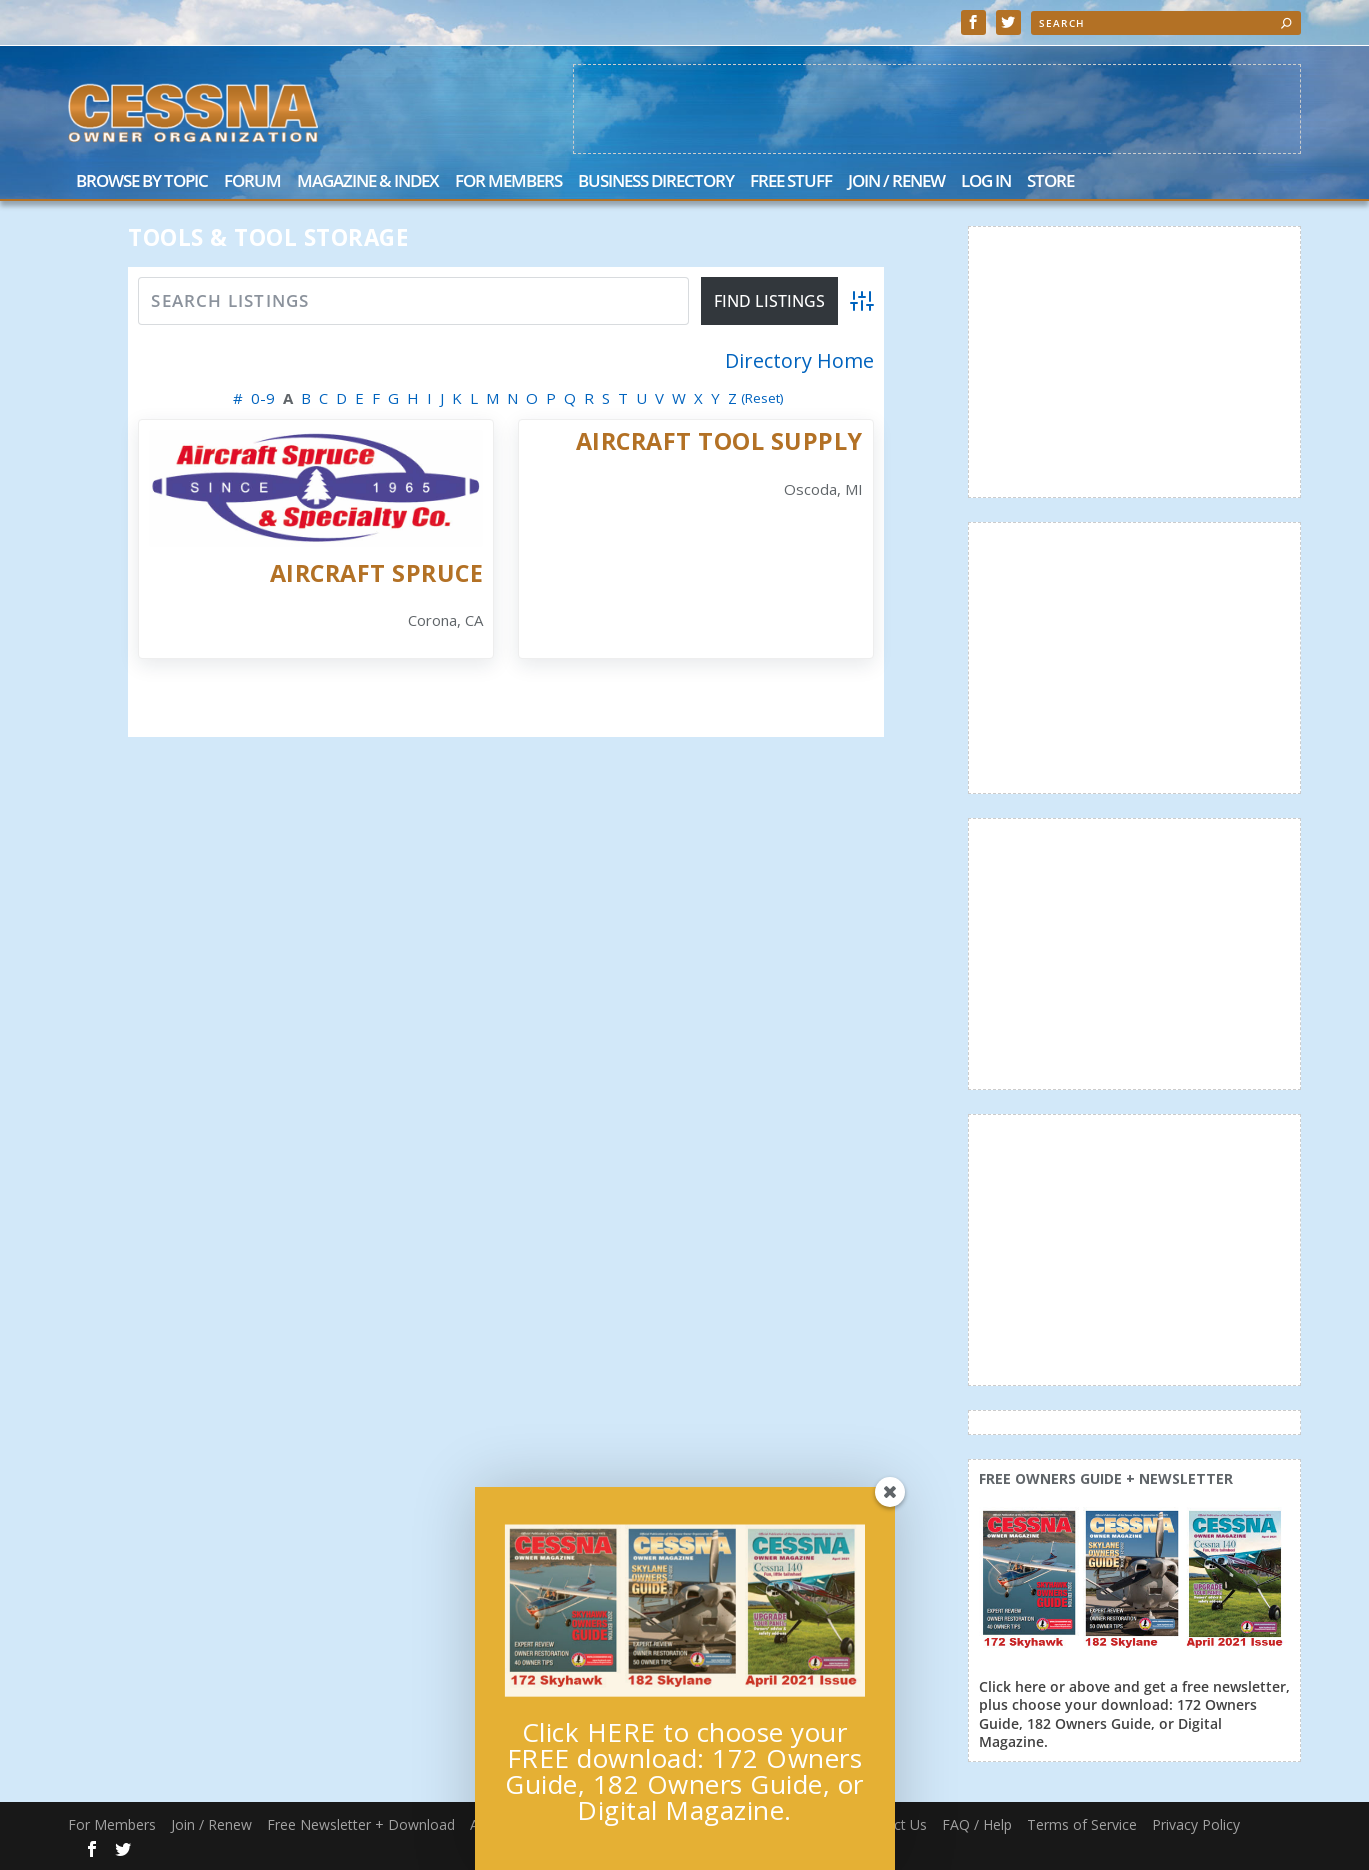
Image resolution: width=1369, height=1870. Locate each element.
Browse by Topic (142, 182)
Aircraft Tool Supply (719, 441)
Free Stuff (791, 182)
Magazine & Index (368, 182)
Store (1050, 182)
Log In (986, 182)
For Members (508, 182)
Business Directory (656, 182)
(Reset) (762, 398)
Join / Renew (896, 182)
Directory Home (799, 361)
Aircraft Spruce (377, 573)
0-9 (263, 398)
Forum (252, 182)
